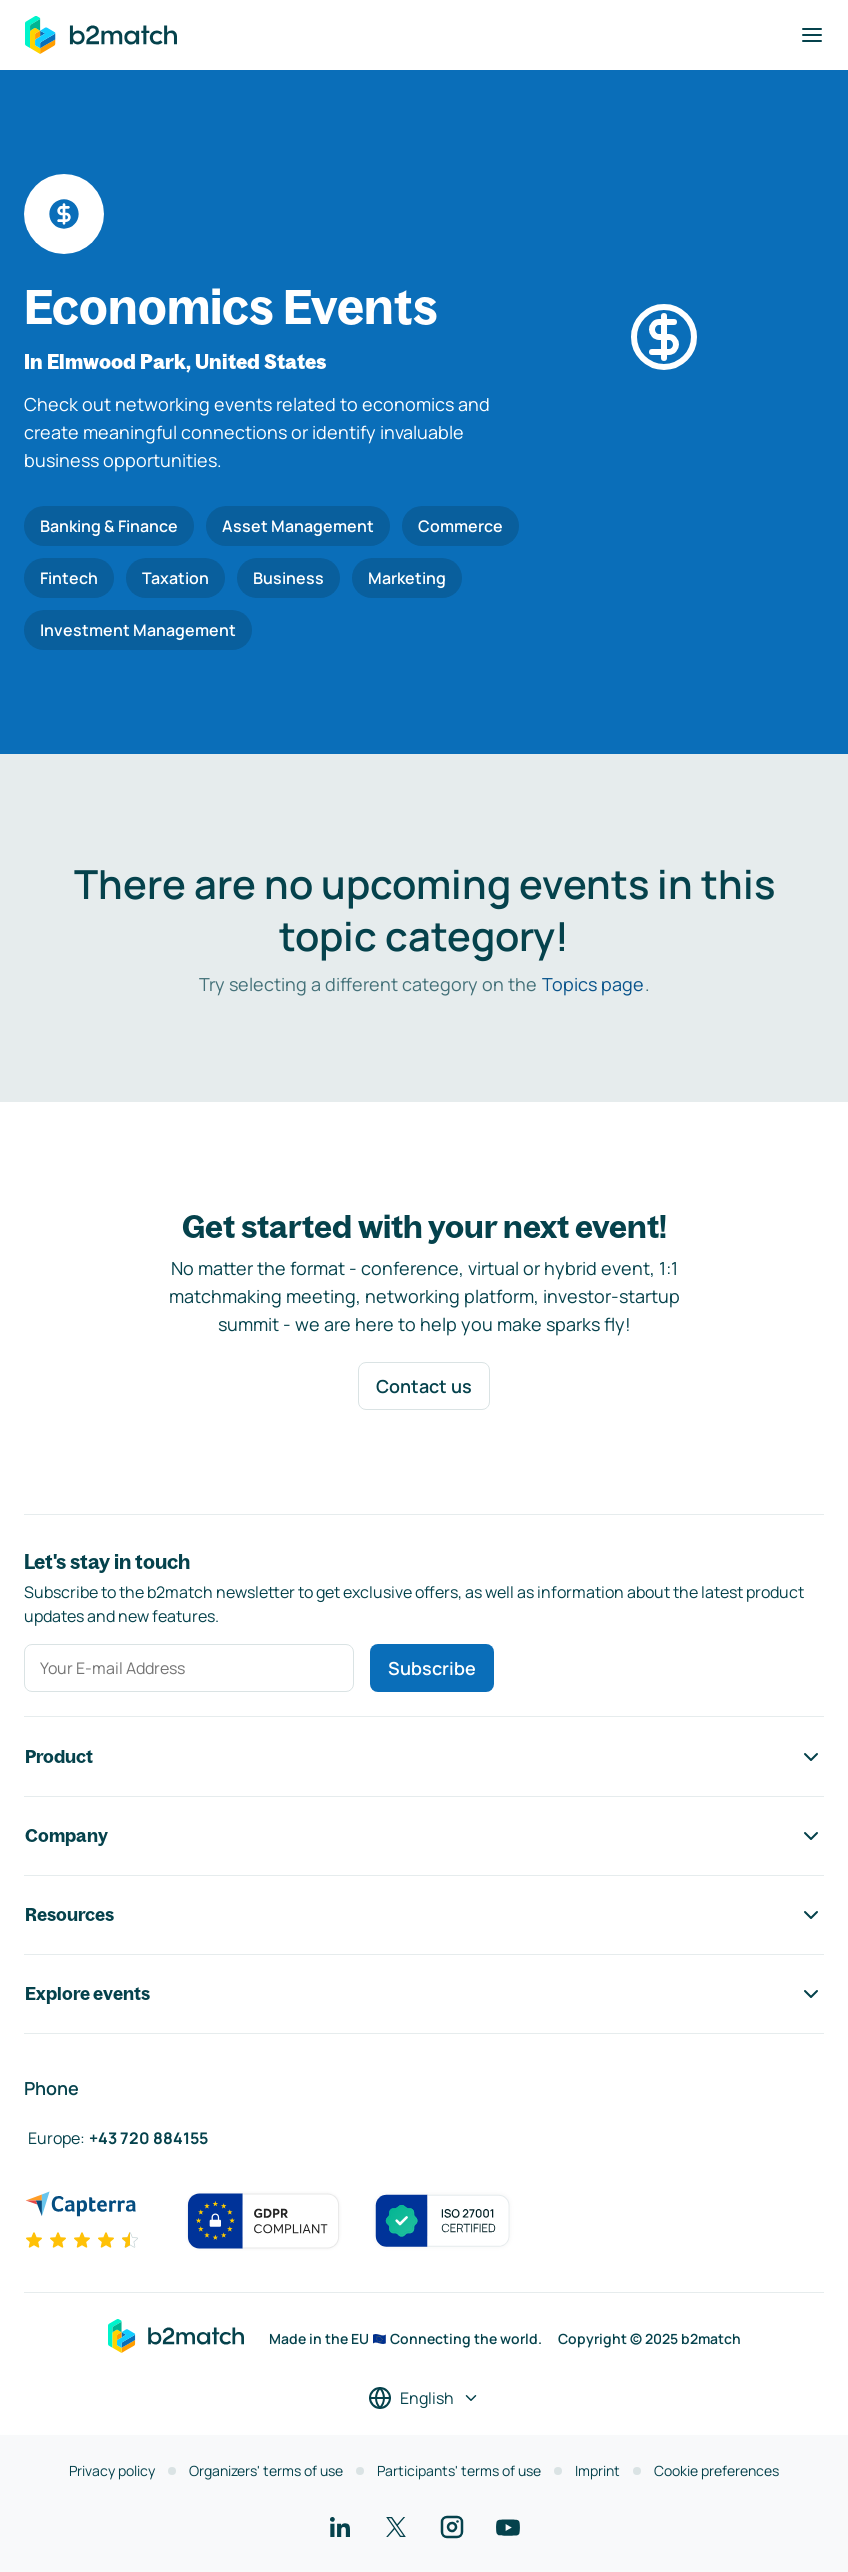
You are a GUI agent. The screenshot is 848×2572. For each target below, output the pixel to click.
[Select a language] (424, 2398)
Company (424, 1836)
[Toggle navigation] (812, 35)
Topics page (593, 984)
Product (424, 1757)
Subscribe (432, 1668)
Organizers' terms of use (266, 2470)
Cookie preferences (716, 2470)
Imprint (597, 2470)
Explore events (424, 1994)
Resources (424, 1915)
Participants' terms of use (459, 2470)
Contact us (424, 1386)
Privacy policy (112, 2470)
